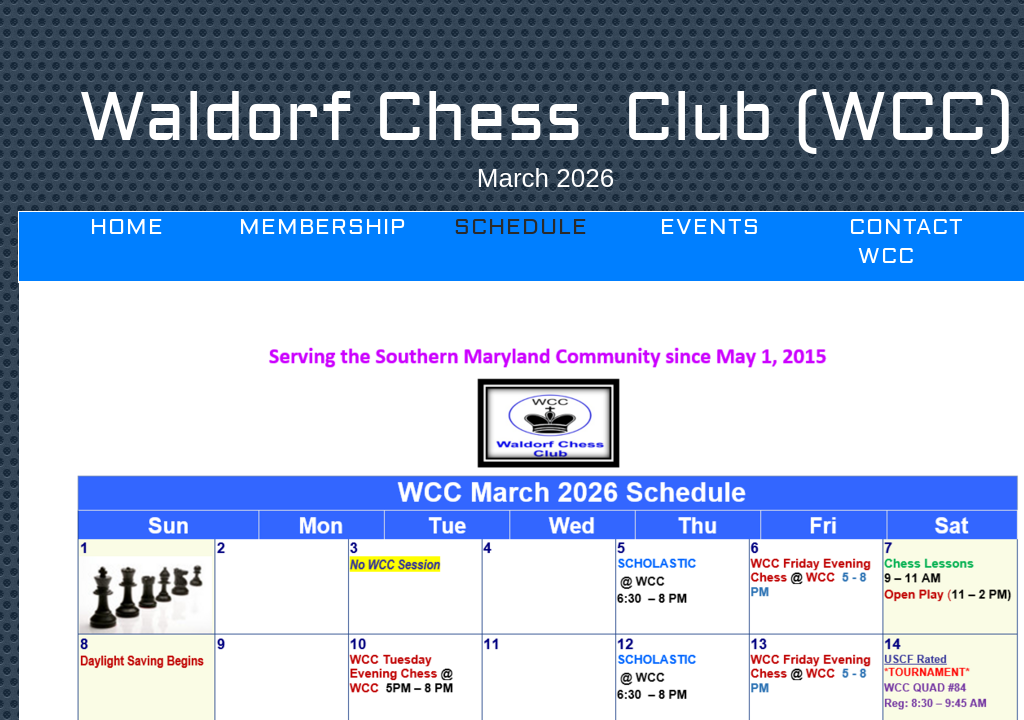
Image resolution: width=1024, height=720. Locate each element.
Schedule (521, 227)
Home (127, 227)
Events (710, 227)
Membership (322, 227)
